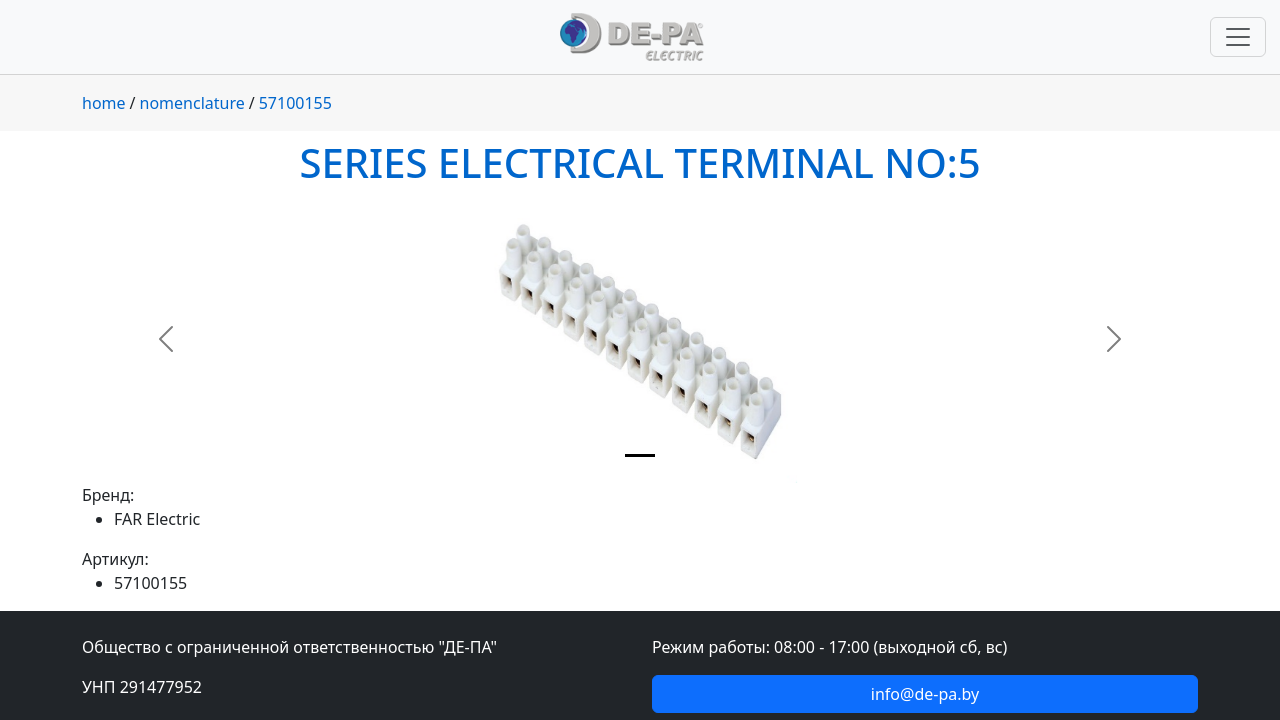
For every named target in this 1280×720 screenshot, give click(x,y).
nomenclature (192, 103)
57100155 (295, 103)
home (104, 103)
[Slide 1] (640, 455)
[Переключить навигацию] (1238, 37)
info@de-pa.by (925, 694)
